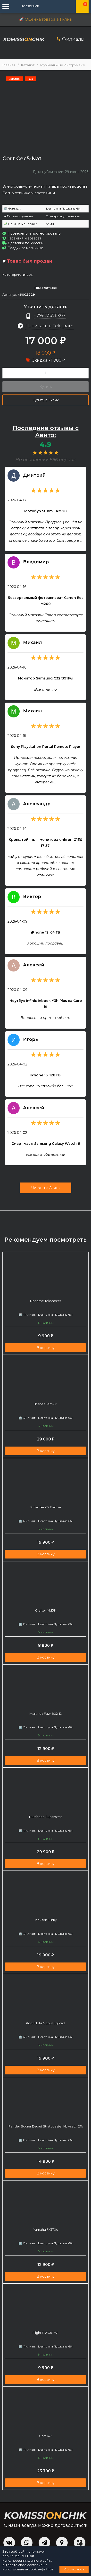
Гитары (27, 274)
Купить (46, 387)
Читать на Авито (45, 1188)
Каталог (27, 65)
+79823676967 (50, 315)
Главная (8, 65)
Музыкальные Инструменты (63, 65)
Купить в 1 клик (45, 400)
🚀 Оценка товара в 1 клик (45, 19)
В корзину (46, 1348)
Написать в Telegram (49, 326)
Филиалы (73, 39)
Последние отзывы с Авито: (46, 431)
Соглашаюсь (74, 2569)
